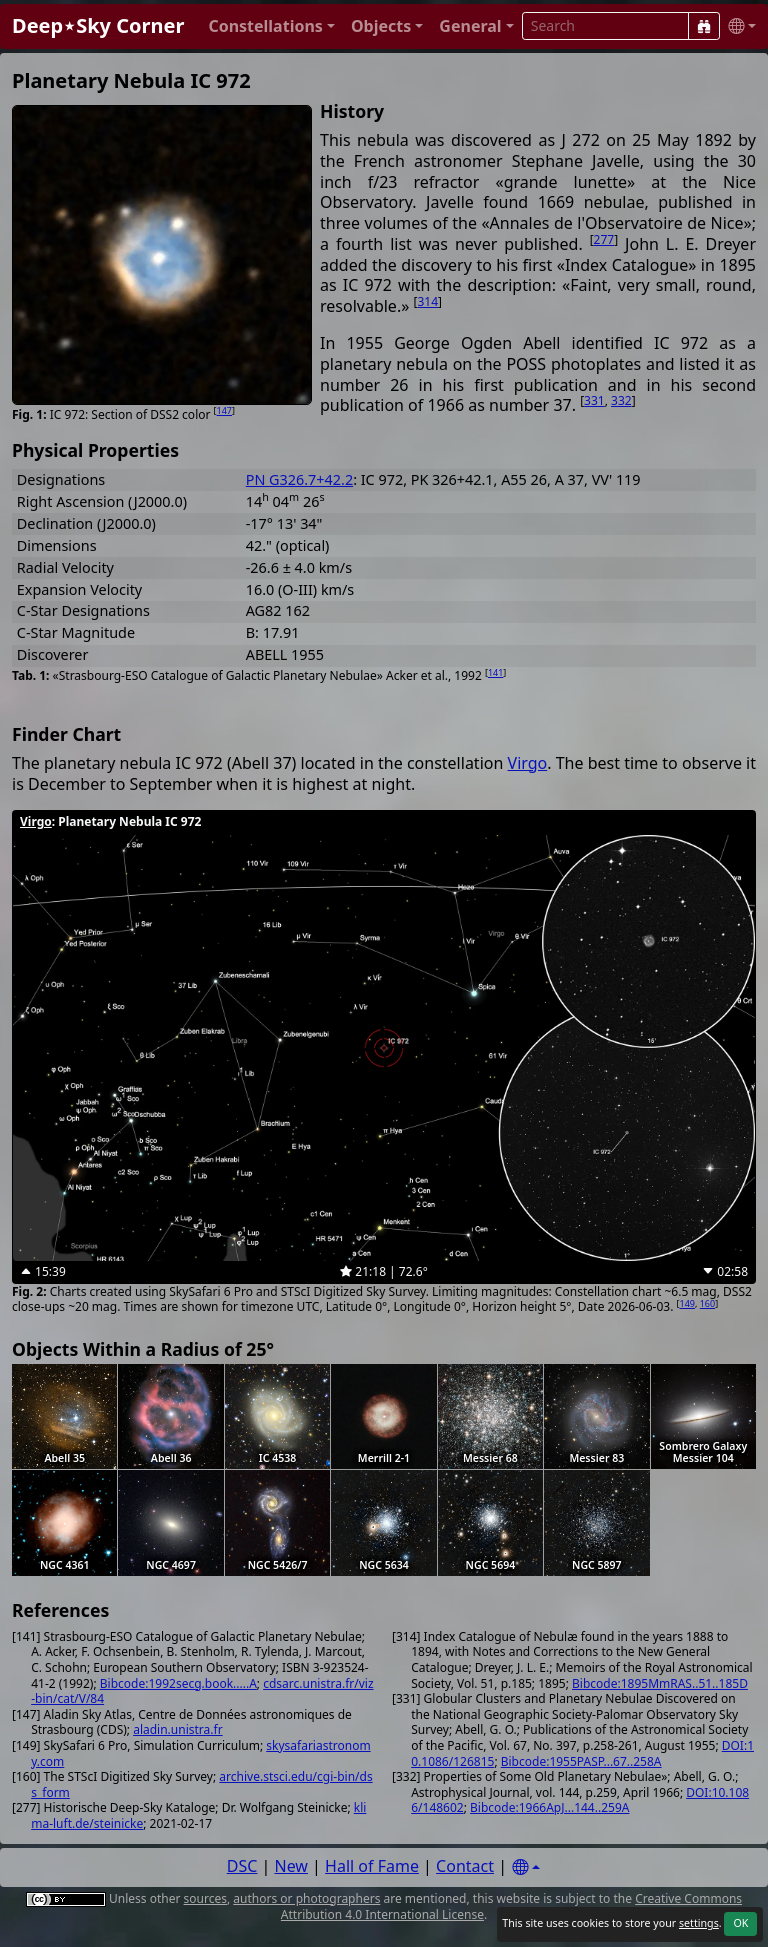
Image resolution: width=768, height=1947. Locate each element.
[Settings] (526, 1867)
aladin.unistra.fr (177, 1729)
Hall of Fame (372, 1866)
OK (740, 1923)
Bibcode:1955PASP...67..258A (581, 1761)
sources (205, 1898)
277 (604, 239)
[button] (271, 26)
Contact (465, 1866)
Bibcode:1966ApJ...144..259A (549, 1807)
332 (621, 400)
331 (594, 400)
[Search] (704, 26)
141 (495, 672)
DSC (242, 1866)
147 (224, 410)
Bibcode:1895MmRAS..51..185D (660, 1683)
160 (707, 1303)
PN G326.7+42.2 (299, 479)
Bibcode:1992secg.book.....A (178, 1683)
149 (687, 1303)
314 (427, 301)
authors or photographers (306, 1898)
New (291, 1866)
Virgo (528, 763)
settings (699, 1923)
